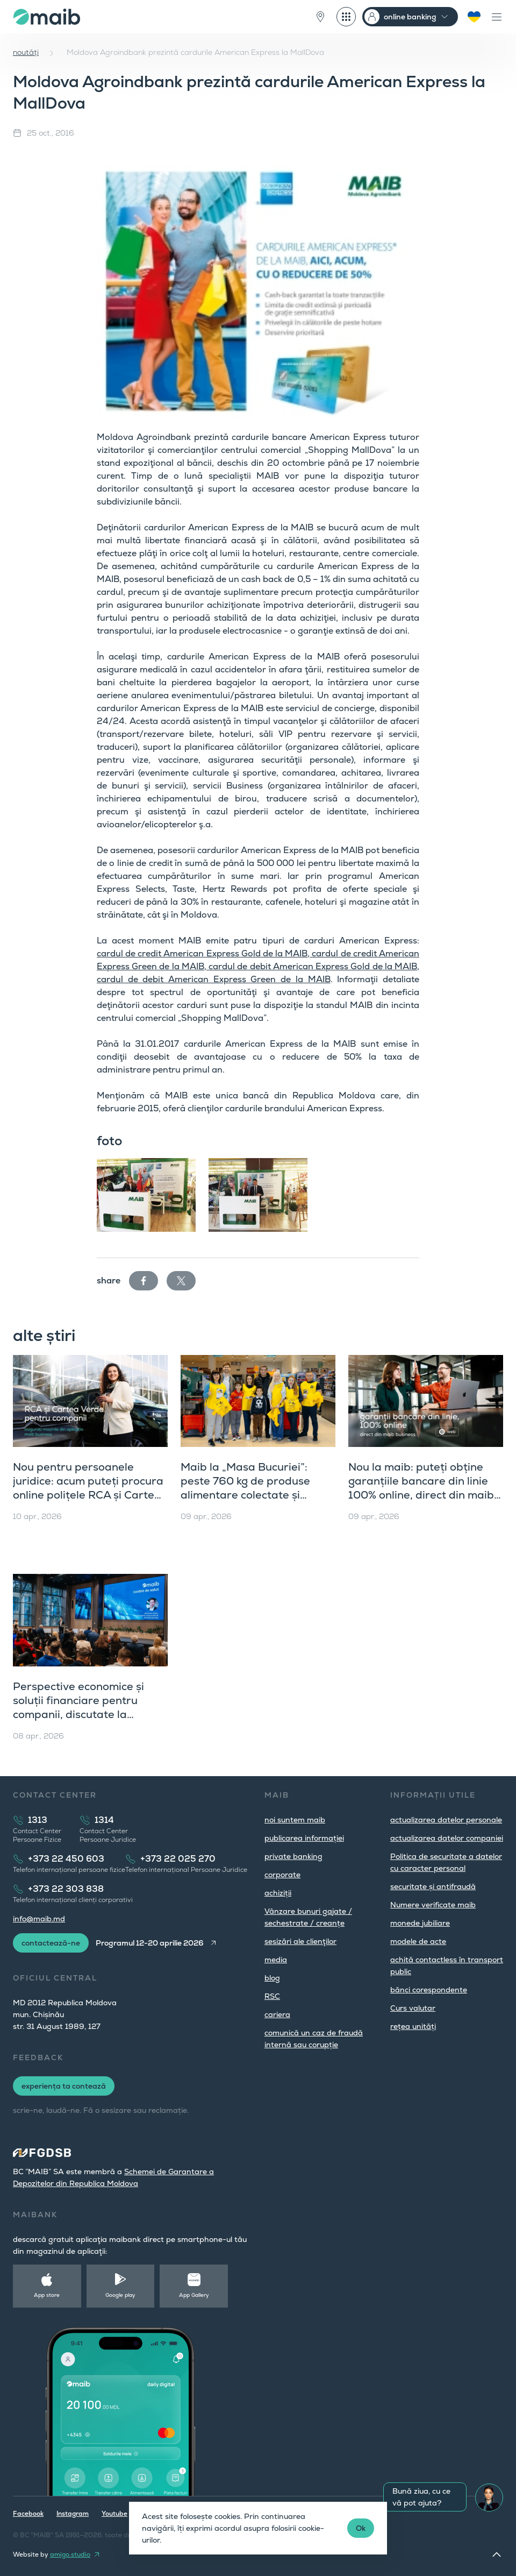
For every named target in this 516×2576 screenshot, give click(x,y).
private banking (293, 1856)
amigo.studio (70, 2554)
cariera (277, 2014)
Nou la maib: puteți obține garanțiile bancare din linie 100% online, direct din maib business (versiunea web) (421, 1488)
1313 (37, 1820)
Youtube (114, 2513)
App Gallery (194, 2294)
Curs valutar (412, 2008)
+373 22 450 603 (66, 1858)
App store (47, 2294)
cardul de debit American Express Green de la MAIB (214, 979)
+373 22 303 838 (66, 1888)
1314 (104, 1820)
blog (272, 1978)
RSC (272, 1996)
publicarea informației (304, 1838)
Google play (120, 2294)
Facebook (28, 2513)
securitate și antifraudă (433, 1886)
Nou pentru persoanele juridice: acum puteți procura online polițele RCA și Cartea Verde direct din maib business (88, 1495)
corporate (282, 1874)
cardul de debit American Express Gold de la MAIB (311, 966)
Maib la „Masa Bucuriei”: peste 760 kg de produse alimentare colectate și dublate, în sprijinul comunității (245, 1495)
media (275, 1959)
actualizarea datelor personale (446, 1820)
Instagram (72, 2513)
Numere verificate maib (433, 1905)
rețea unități (413, 2026)
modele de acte (418, 1941)
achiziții (277, 1893)
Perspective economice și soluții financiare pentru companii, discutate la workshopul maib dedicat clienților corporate (79, 1714)
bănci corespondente (428, 1990)
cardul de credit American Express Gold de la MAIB (202, 953)
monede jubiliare (420, 1923)
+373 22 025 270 (178, 1858)
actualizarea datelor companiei (446, 1838)
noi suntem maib (294, 1820)
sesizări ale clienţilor (300, 1941)
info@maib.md (39, 1919)
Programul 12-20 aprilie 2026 (150, 1943)
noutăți (26, 52)
